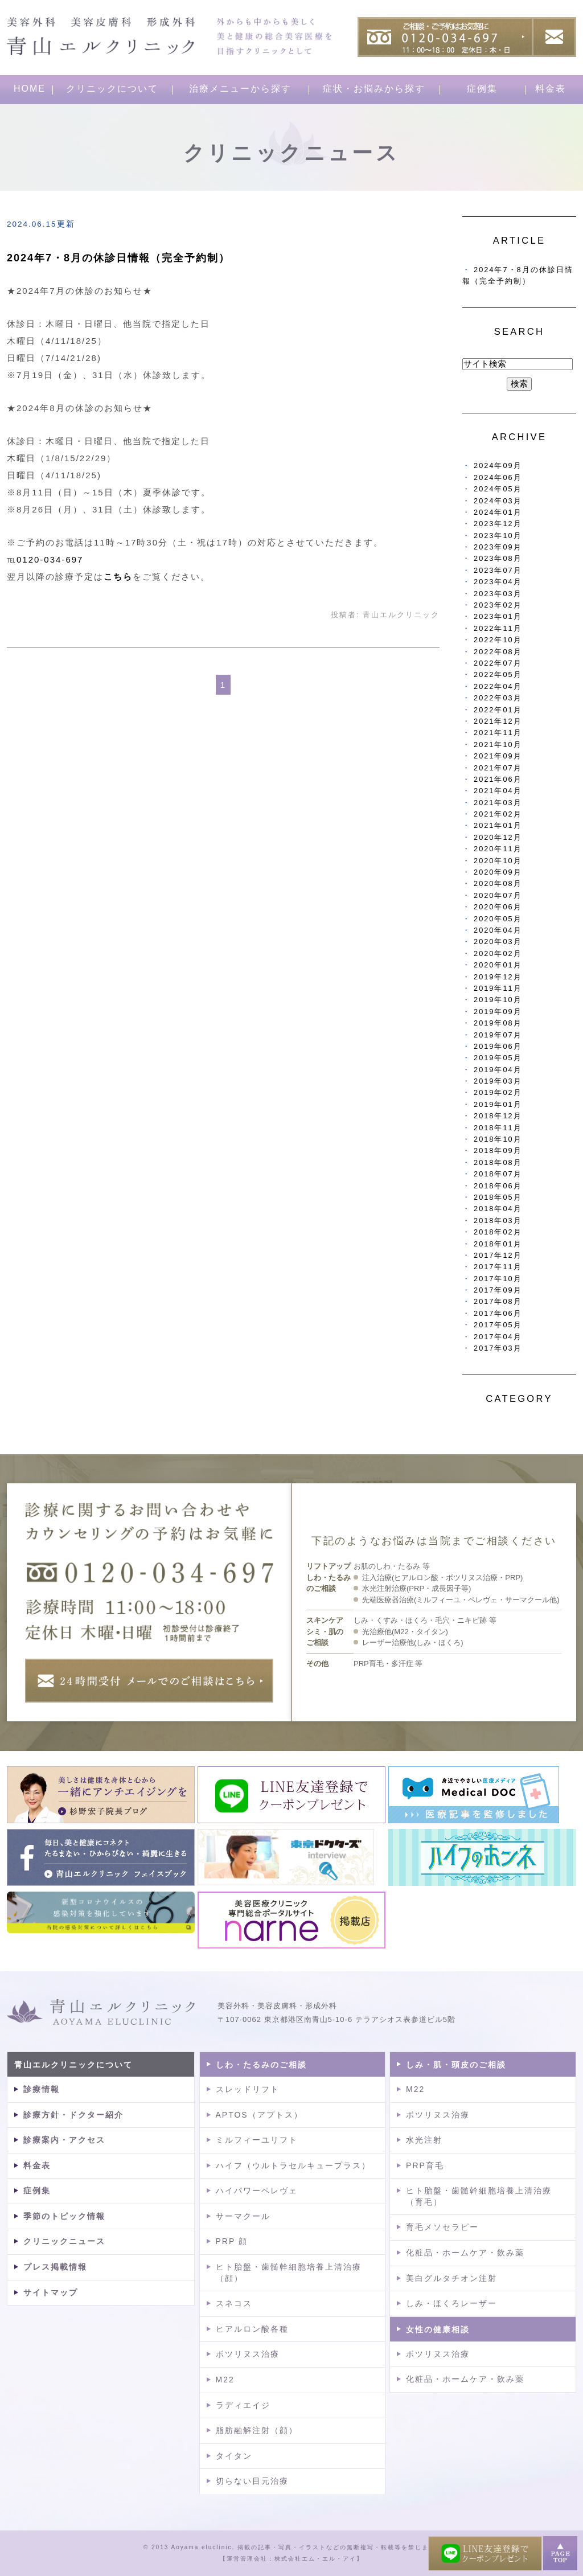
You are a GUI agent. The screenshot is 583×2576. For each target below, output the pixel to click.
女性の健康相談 (438, 2329)
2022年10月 (498, 639)
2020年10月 (498, 860)
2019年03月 (498, 1081)
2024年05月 (498, 489)
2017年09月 (498, 1290)
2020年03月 (498, 941)
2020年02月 (498, 953)
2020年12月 (498, 837)
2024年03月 (498, 501)
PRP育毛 (425, 2165)
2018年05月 (498, 1197)
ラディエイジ (243, 2405)
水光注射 (424, 2139)
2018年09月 (498, 1150)
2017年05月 (498, 1324)
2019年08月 (498, 1023)
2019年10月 (498, 999)
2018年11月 (498, 1127)
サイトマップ (50, 2292)
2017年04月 (498, 1336)
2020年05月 (498, 918)
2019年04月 (498, 1069)
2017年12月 (498, 1255)
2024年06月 (498, 477)
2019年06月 (498, 1046)
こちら (118, 576)
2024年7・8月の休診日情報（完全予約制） (118, 258)
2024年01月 (498, 512)
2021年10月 (498, 744)
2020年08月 (498, 883)
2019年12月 (498, 977)
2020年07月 (498, 895)
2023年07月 (498, 570)
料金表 (550, 88)
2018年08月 (498, 1162)
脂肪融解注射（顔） (257, 2430)
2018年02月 (498, 1232)
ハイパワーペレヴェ (257, 2190)
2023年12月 (498, 523)
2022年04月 (498, 686)
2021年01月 (498, 825)
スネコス (234, 2303)
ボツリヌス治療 (248, 2353)
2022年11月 (498, 628)
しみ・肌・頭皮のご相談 (456, 2065)
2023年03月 (498, 593)
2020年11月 (498, 848)
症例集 (482, 88)
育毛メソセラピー (442, 2227)
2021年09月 (498, 756)
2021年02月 (498, 814)
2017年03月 (498, 1348)
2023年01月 (498, 616)
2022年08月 (498, 651)
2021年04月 (498, 790)
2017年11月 (498, 1266)
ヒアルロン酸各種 (252, 2328)
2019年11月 (498, 988)
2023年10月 (498, 535)
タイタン (234, 2455)
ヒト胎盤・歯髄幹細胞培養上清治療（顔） (289, 2272)
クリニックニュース (64, 2241)
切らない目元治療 (252, 2480)
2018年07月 (498, 1174)
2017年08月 (498, 1301)
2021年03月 (498, 802)
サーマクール (243, 2216)
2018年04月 (498, 1208)
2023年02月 (498, 605)
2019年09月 (498, 1011)
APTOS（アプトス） (259, 2114)
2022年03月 (498, 698)
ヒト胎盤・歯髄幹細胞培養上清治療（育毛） (479, 2196)
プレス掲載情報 (55, 2266)
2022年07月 (498, 663)
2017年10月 (498, 1278)
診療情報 (41, 2089)
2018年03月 (498, 1220)
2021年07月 (498, 768)
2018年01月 (498, 1244)
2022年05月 (498, 674)
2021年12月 (498, 721)
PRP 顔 (232, 2241)
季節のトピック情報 (64, 2216)
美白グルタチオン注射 (451, 2278)
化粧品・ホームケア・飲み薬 (465, 2252)
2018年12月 (498, 1115)
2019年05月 (498, 1057)
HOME (30, 88)
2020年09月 (498, 872)
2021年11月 (498, 732)
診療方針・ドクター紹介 (73, 2114)
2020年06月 (498, 907)
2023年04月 (498, 581)
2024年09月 (498, 465)
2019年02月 (498, 1092)
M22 (225, 2379)
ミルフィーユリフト (257, 2139)
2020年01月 (498, 965)
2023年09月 (498, 547)
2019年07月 (498, 1035)
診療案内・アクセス (64, 2139)
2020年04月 (498, 930)
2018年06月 (498, 1186)
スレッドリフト (248, 2089)
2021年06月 (498, 779)
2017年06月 (498, 1313)
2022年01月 (498, 709)
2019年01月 (498, 1104)
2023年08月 (498, 558)
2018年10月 (498, 1139)
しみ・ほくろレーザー (451, 2303)
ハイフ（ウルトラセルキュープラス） (293, 2165)
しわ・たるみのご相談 (261, 2065)
